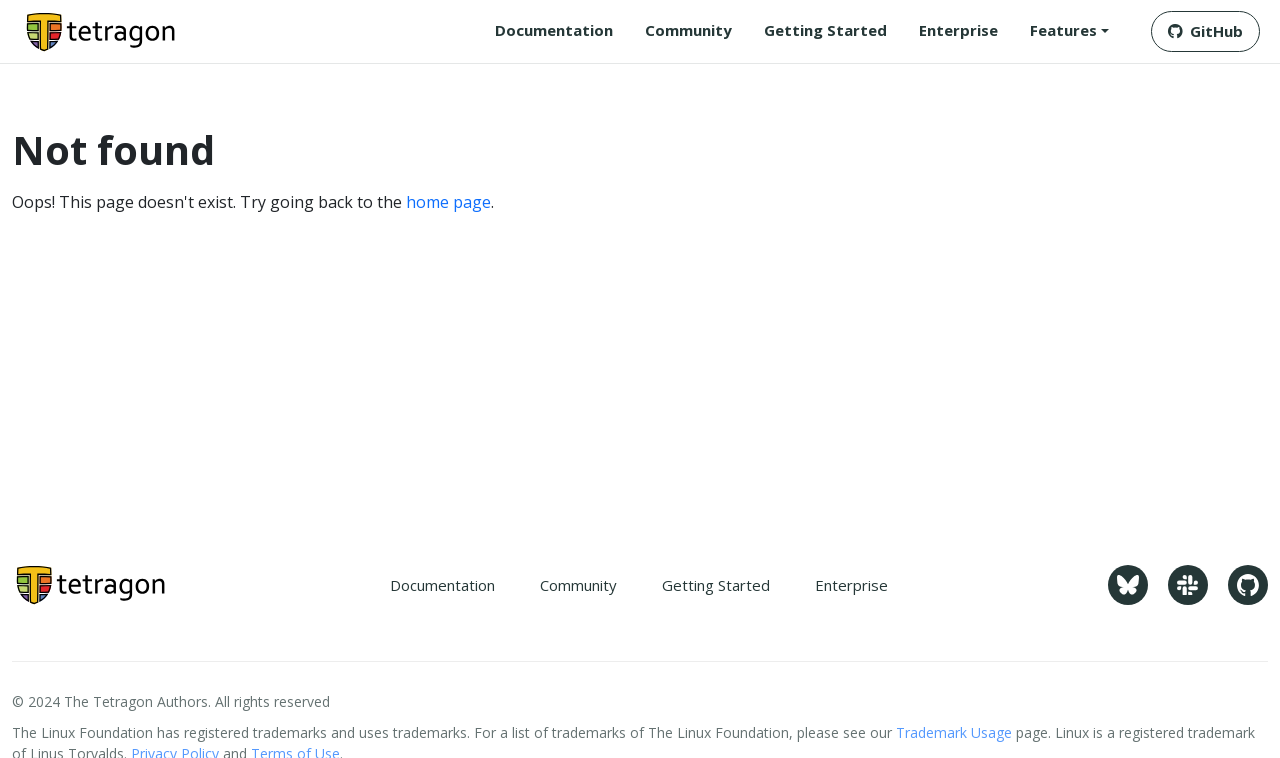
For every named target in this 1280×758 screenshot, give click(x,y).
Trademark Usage (954, 732)
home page (448, 202)
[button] (1069, 30)
